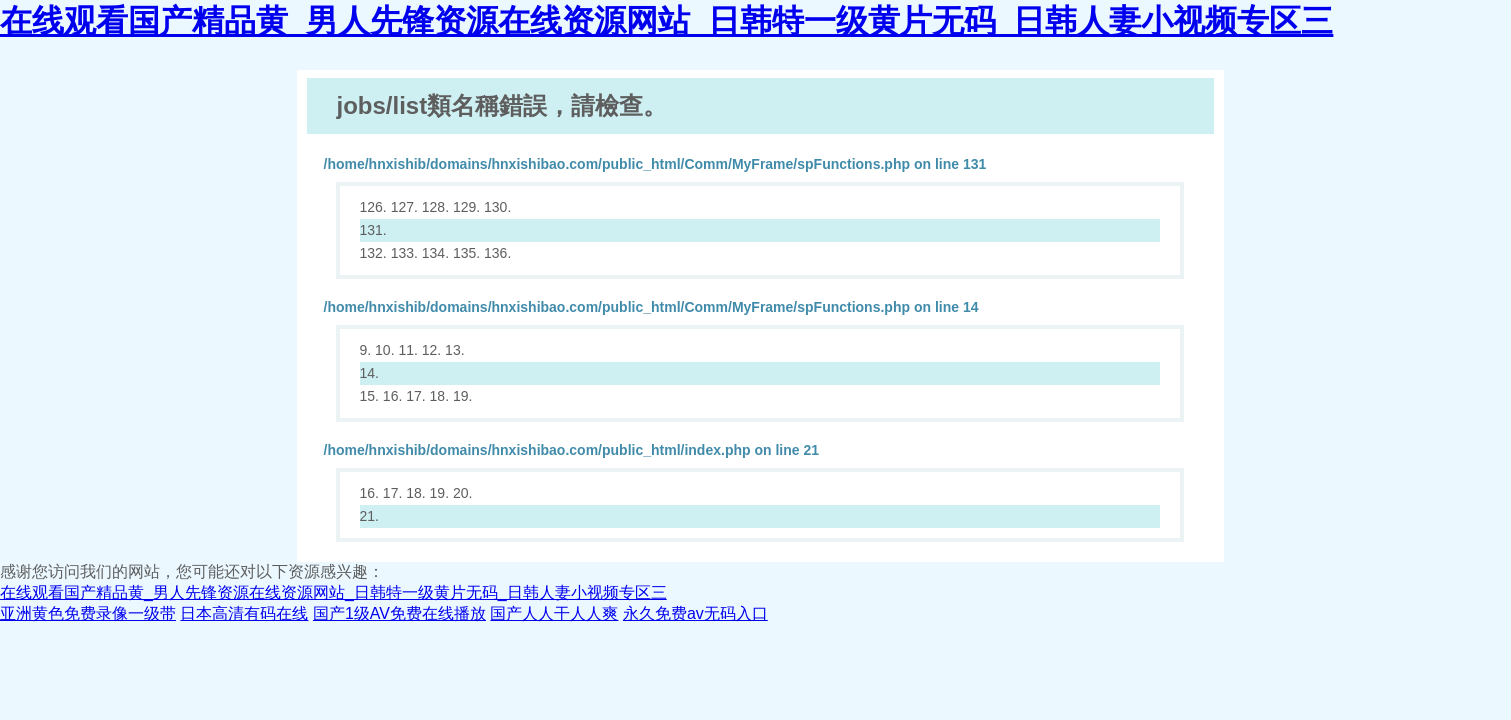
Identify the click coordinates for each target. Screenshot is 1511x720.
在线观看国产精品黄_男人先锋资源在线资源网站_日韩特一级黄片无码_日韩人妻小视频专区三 (666, 21)
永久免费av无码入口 (695, 613)
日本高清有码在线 (244, 613)
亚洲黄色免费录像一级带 (88, 613)
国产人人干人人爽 (554, 613)
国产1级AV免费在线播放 (399, 613)
